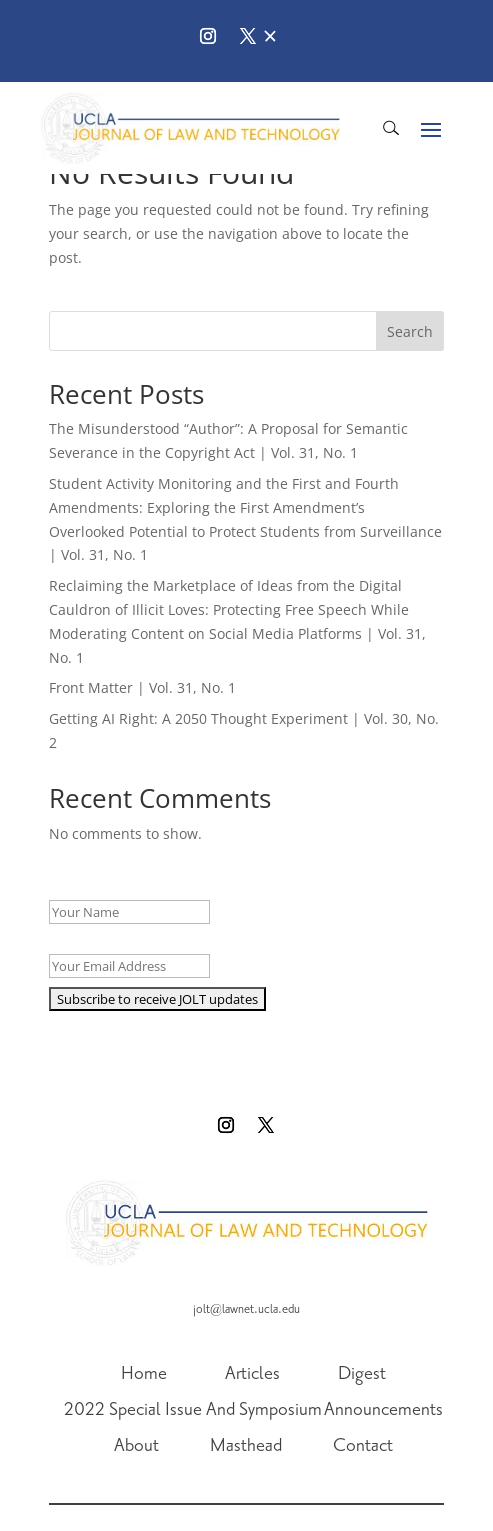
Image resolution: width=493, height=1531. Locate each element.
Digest (362, 1374)
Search (410, 331)
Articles (252, 1374)
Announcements (383, 1410)
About (136, 1446)
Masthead (246, 1446)
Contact (363, 1446)
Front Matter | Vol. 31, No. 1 (142, 687)
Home (144, 1374)
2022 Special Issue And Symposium (193, 1410)
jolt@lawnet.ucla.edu (246, 1309)
